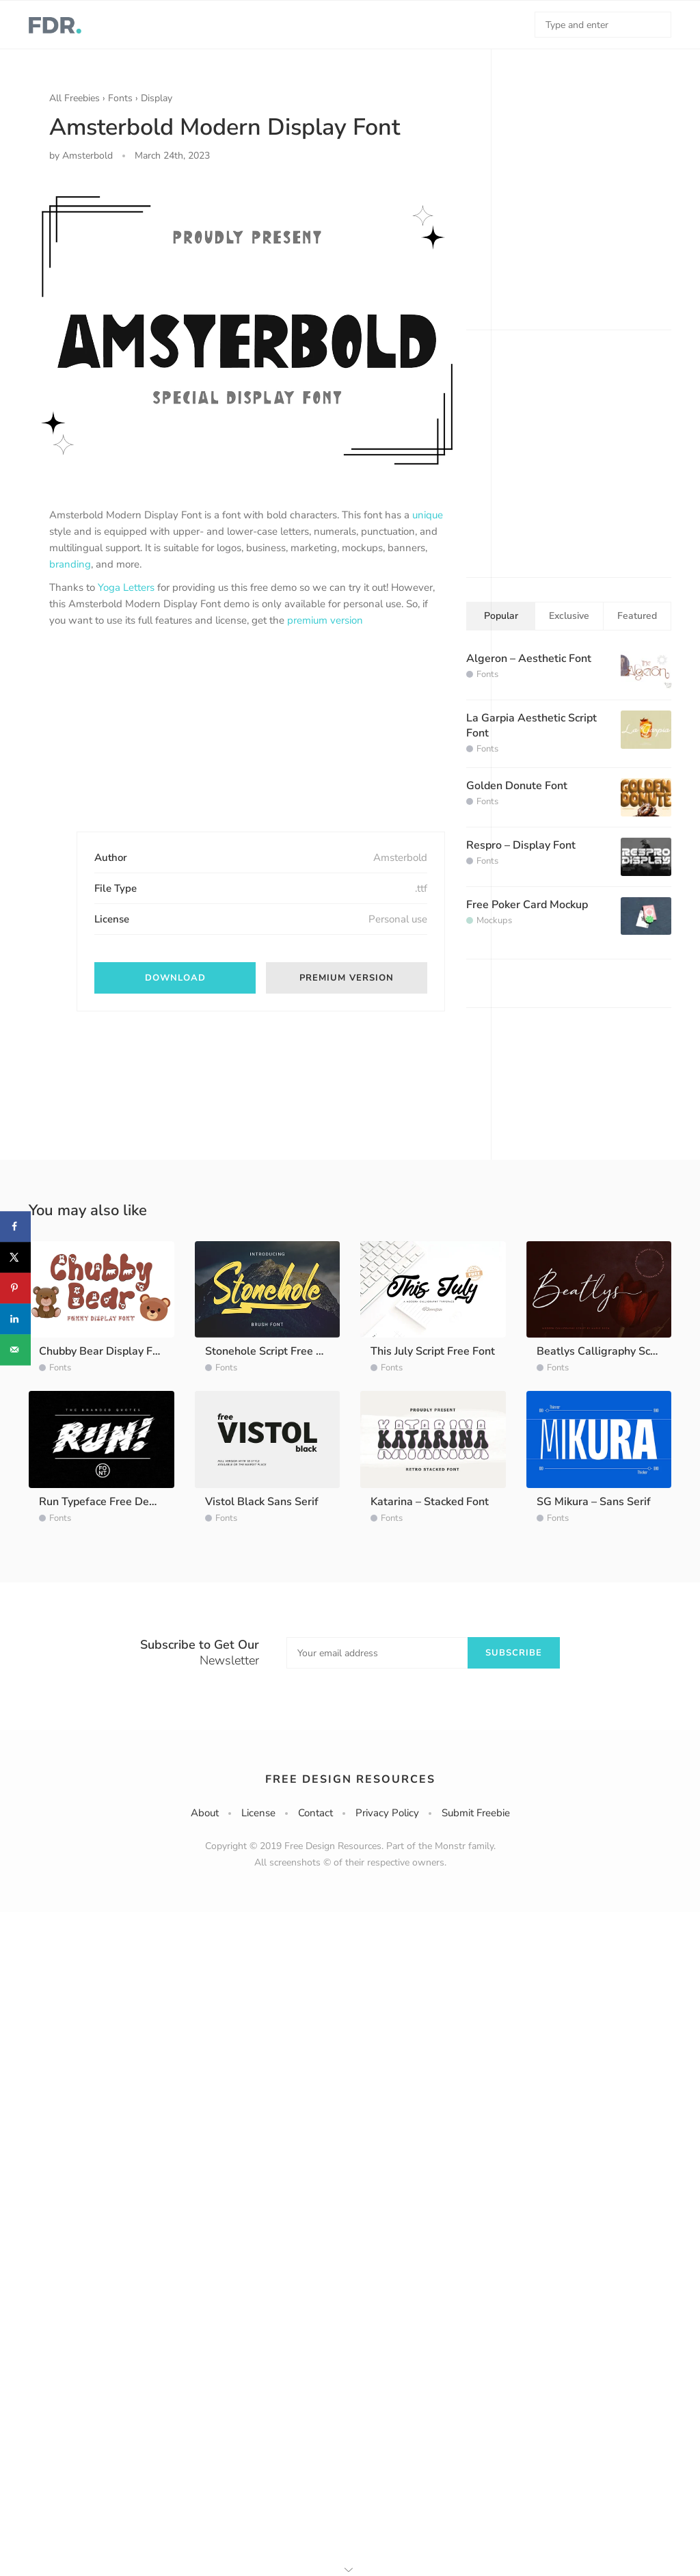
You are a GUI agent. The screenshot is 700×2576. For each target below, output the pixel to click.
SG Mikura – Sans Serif (594, 1501)
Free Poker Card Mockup (527, 904)
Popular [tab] (501, 615)
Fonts (120, 98)
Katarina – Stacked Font (430, 1501)
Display (156, 98)
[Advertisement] (151, 741)
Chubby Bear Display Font (104, 1351)
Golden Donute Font (516, 785)
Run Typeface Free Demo (102, 1501)
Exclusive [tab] (569, 615)
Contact (315, 1813)
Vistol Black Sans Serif (262, 1501)
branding (70, 564)
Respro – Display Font (521, 845)
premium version (325, 620)
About (205, 1813)
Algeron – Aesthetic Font (528, 658)
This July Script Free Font (433, 1351)
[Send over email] (15, 1349)
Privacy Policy (387, 1813)
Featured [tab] (637, 615)
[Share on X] (15, 1257)
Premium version (346, 978)
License (258, 1813)
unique (427, 515)
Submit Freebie (476, 1813)
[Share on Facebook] (15, 1226)
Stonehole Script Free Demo (275, 1351)
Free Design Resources (350, 1779)
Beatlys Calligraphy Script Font (614, 1351)
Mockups (494, 920)
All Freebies (74, 98)
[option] (247, 330)
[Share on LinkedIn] (15, 1318)
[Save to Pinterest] (15, 1288)
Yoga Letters (126, 587)
